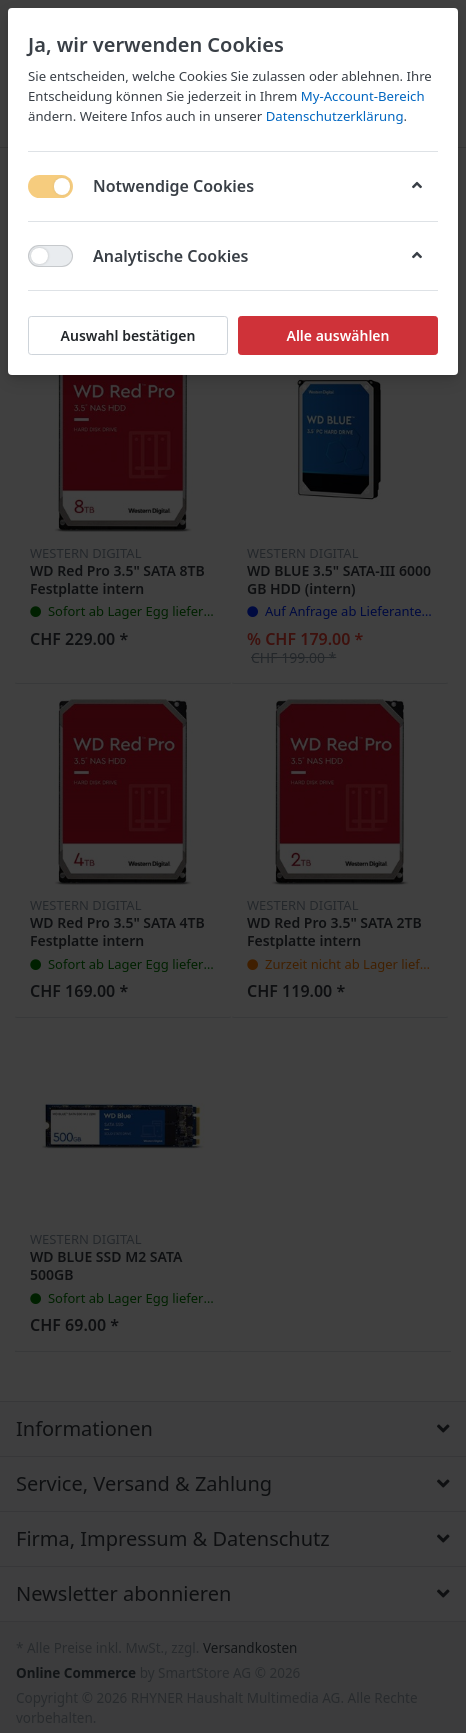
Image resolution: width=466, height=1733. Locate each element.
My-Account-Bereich (363, 96)
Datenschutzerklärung (335, 116)
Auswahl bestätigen (128, 335)
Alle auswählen (337, 335)
